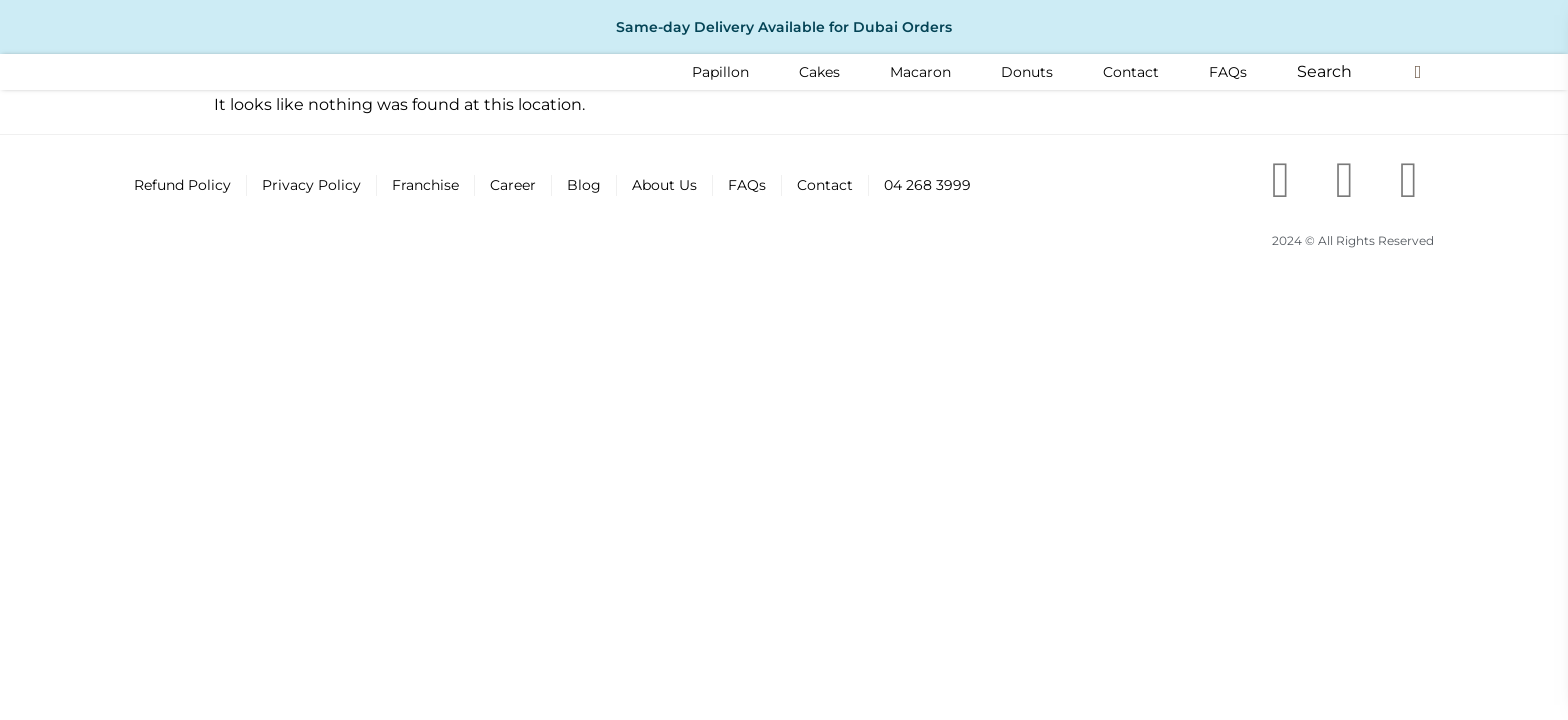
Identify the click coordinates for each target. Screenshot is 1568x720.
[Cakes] (819, 72)
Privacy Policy (311, 185)
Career (513, 185)
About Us (664, 185)
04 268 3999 (927, 185)
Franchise (425, 185)
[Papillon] (720, 72)
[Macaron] (920, 72)
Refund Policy (182, 185)
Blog (584, 185)
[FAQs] (1228, 72)
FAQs (747, 185)
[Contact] (1131, 72)
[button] (1324, 72)
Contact (825, 185)
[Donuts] (1027, 72)
